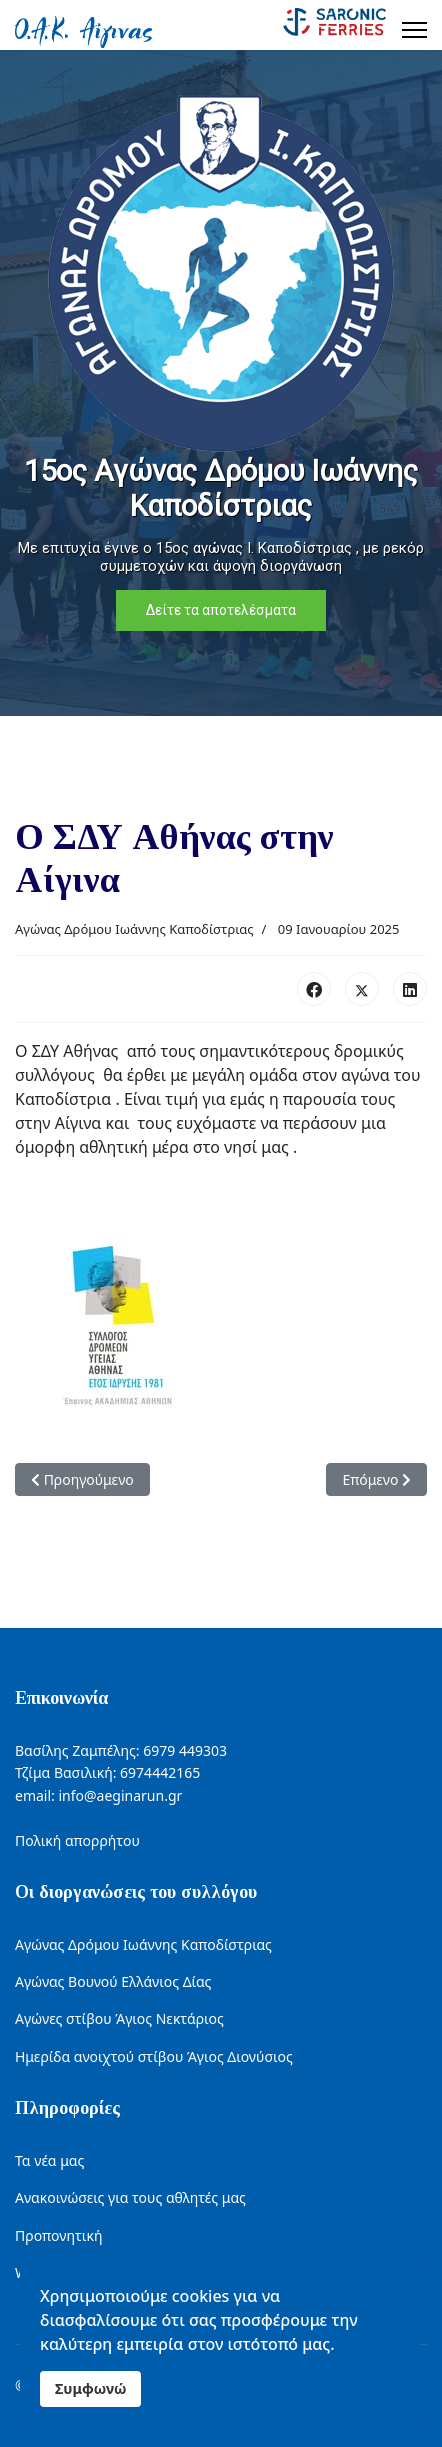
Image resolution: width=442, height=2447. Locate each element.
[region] (221, 383)
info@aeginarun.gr (120, 1795)
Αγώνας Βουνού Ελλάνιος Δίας (113, 1981)
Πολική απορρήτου (77, 1840)
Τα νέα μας (49, 2160)
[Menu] (414, 30)
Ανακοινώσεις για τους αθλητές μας (130, 2197)
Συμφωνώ (90, 2388)
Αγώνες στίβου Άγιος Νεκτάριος (119, 2018)
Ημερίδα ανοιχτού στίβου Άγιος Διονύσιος (154, 2056)
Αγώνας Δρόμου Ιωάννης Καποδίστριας (134, 929)
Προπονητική (58, 2235)
